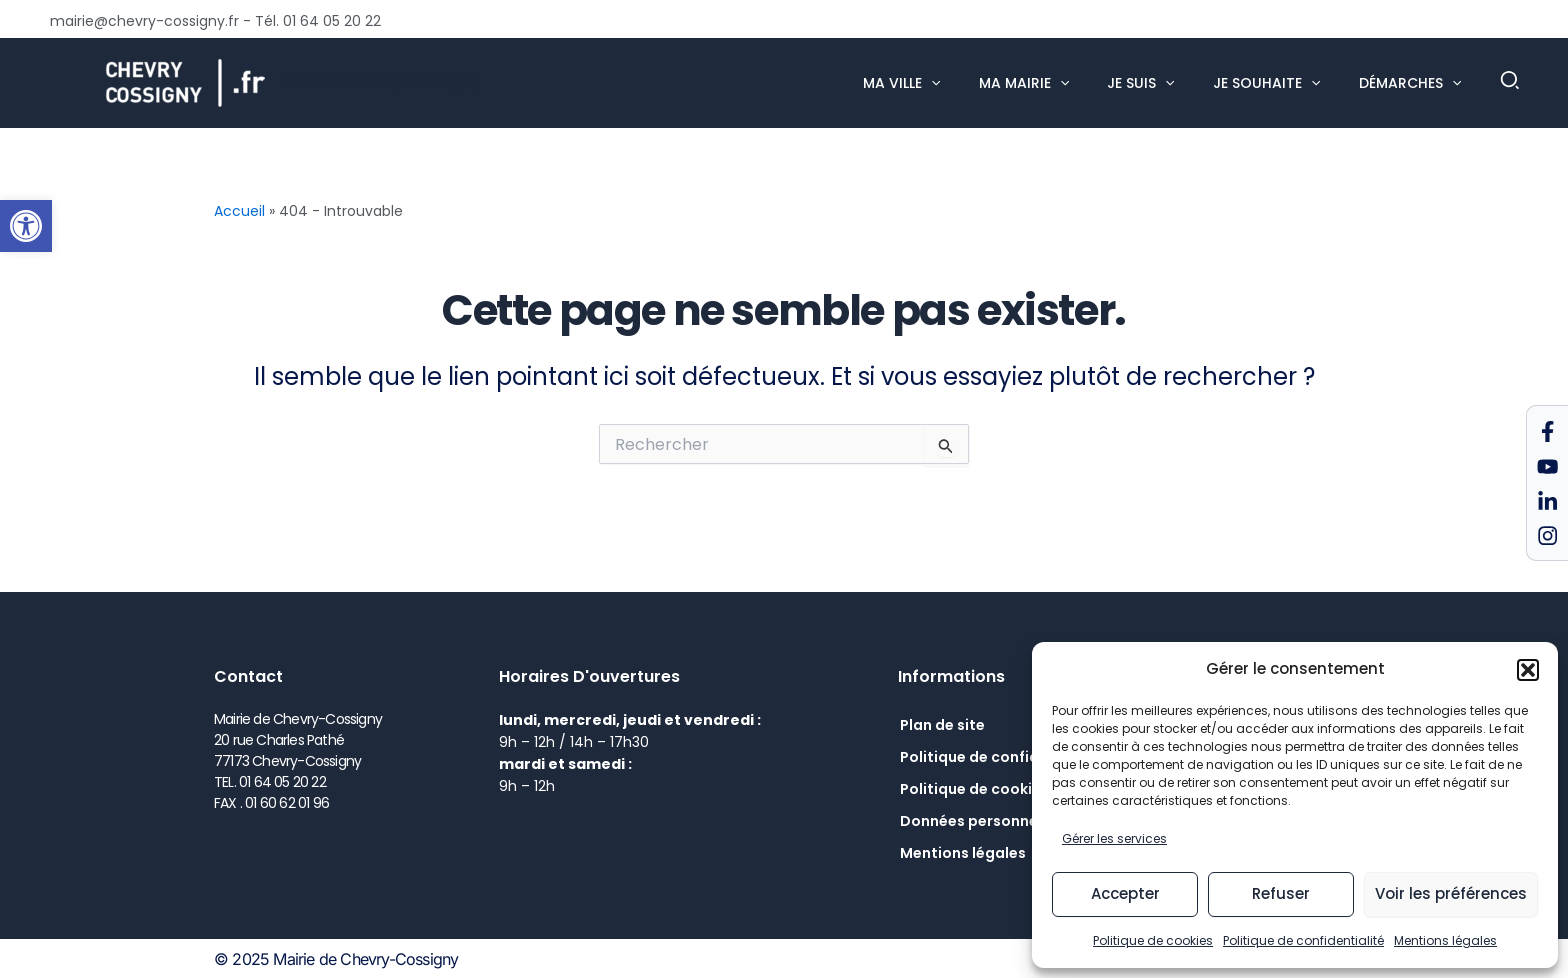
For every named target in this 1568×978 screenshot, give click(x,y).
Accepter (1125, 893)
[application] (972, 83)
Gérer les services (1114, 838)
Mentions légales (1445, 940)
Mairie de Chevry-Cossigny (380, 82)
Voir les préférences (1451, 893)
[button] (26, 226)
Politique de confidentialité (1303, 940)
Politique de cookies (1153, 940)
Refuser (1281, 893)
